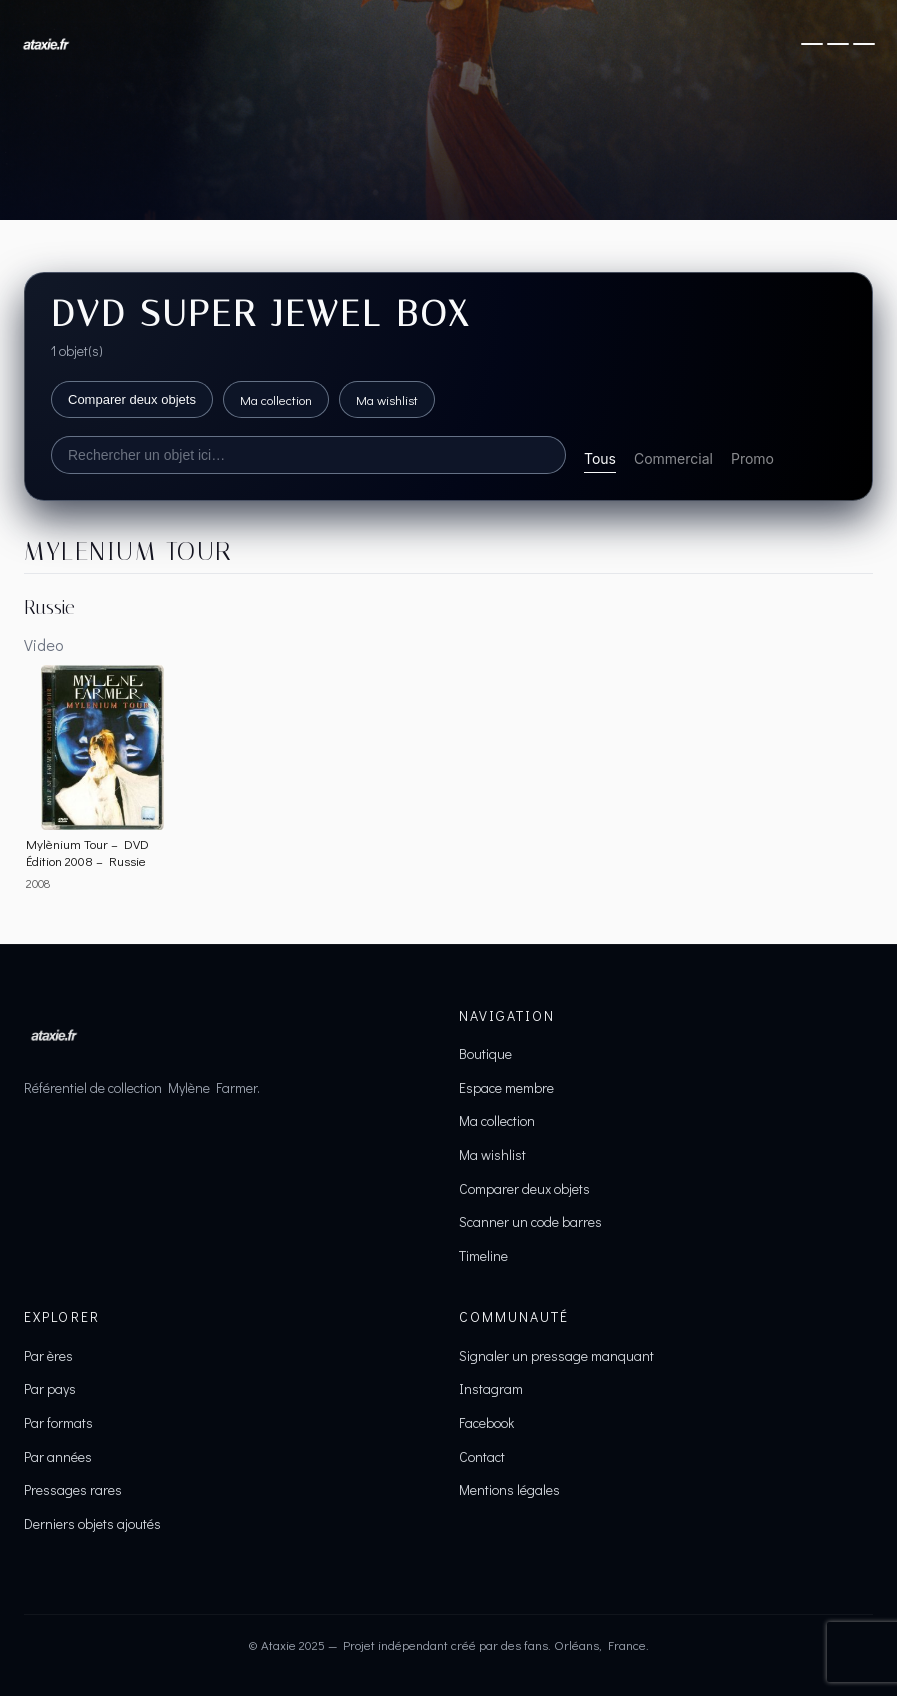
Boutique (485, 1053)
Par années (58, 1456)
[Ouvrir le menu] (838, 44)
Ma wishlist (387, 399)
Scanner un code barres (530, 1221)
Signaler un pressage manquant (556, 1355)
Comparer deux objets (132, 399)
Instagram (491, 1388)
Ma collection (276, 399)
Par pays (50, 1388)
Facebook (486, 1422)
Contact (482, 1456)
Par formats (58, 1422)
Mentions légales (509, 1489)
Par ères (48, 1355)
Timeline (483, 1255)
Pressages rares (73, 1489)
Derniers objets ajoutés (92, 1523)
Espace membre (506, 1087)
